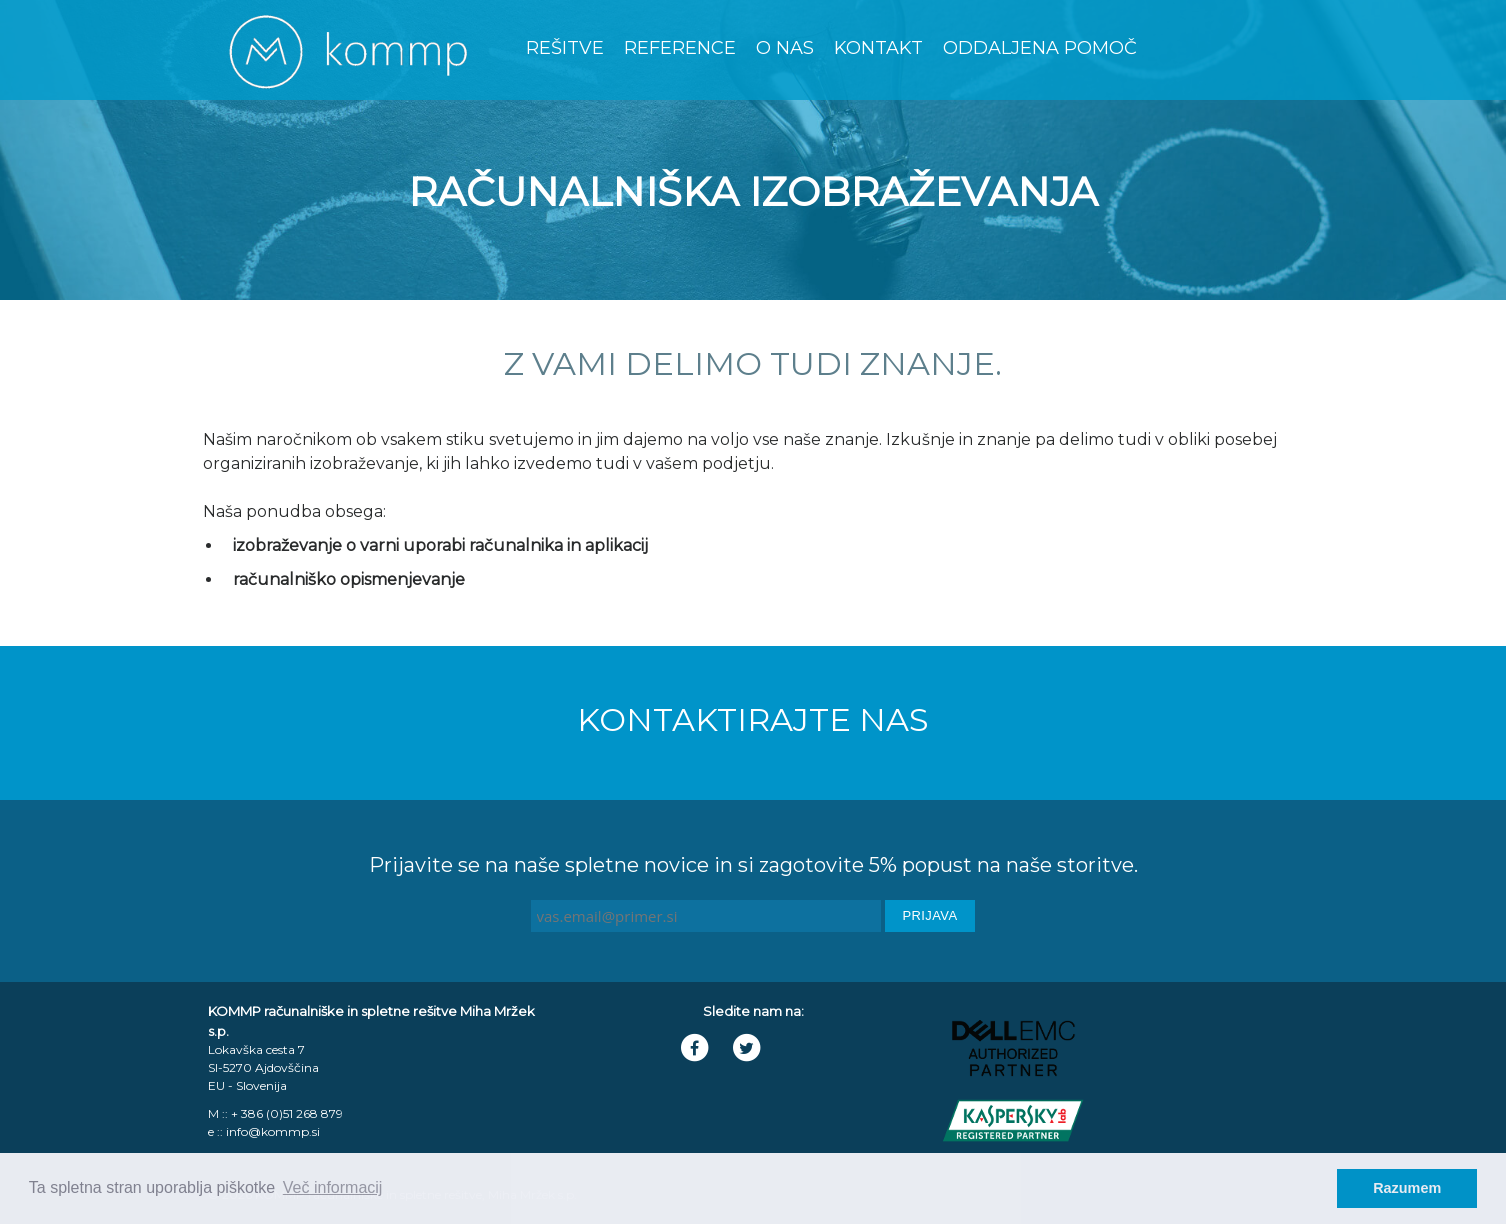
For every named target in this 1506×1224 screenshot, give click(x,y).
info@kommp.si (273, 1131)
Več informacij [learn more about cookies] (333, 1187)
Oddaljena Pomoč (1040, 48)
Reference (680, 48)
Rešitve (565, 48)
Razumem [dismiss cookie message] (1407, 1188)
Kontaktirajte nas (753, 719)
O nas (785, 48)
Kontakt (878, 48)
